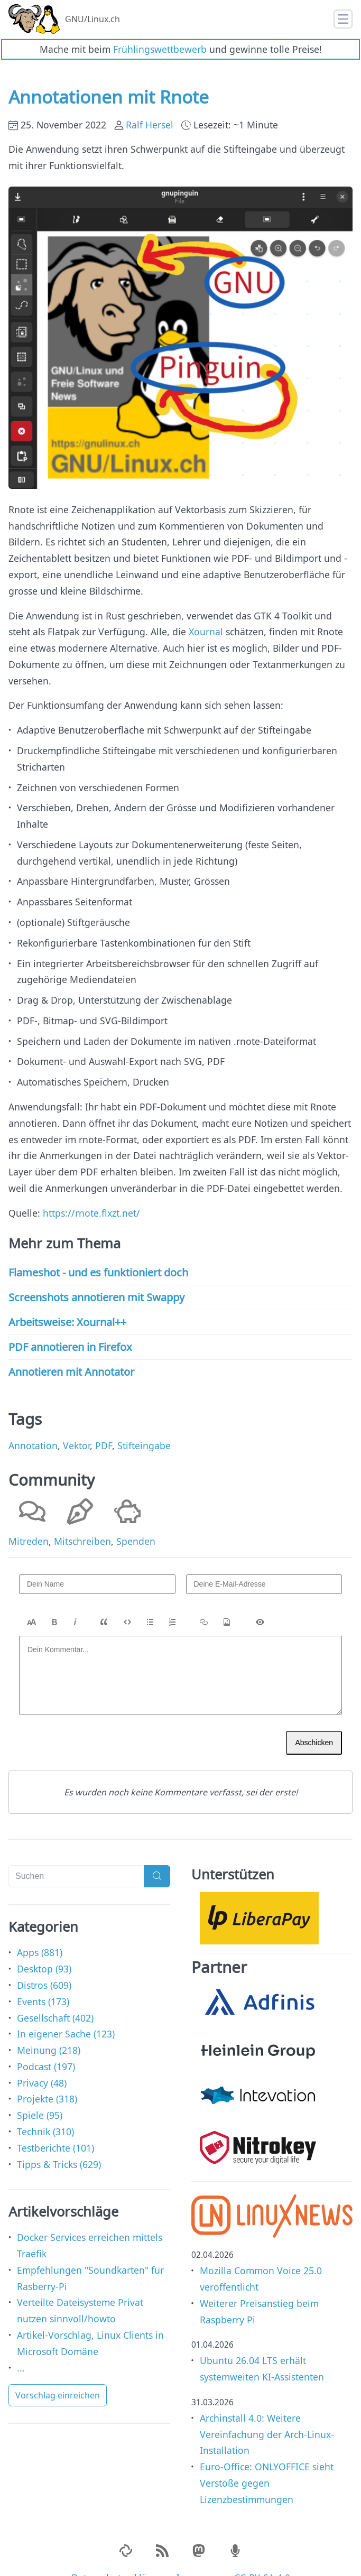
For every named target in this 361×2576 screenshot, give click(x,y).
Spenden (135, 1518)
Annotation (33, 1423)
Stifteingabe (144, 1423)
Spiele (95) (39, 2092)
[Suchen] (76, 1854)
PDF (103, 1423)
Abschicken (314, 1720)
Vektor (76, 1423)
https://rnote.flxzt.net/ (91, 1190)
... (21, 2345)
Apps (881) (39, 1930)
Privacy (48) (42, 2060)
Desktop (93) (44, 1946)
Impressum (201, 2555)
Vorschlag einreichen (57, 2373)
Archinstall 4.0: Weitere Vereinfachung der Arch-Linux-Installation (267, 2411)
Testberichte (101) (55, 2125)
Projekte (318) (47, 2076)
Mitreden (28, 1518)
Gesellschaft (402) (55, 1995)
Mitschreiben (82, 1518)
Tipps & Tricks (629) (59, 2141)
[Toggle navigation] (343, 19)
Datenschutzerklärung (119, 2555)
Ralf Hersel (149, 102)
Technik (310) (45, 2108)
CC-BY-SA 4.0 (262, 2555)
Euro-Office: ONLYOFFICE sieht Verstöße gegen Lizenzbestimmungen (267, 2460)
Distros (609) (44, 1962)
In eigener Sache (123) (66, 2011)
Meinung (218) (48, 2027)
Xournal (206, 609)
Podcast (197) (46, 2043)
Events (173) (43, 1978)
